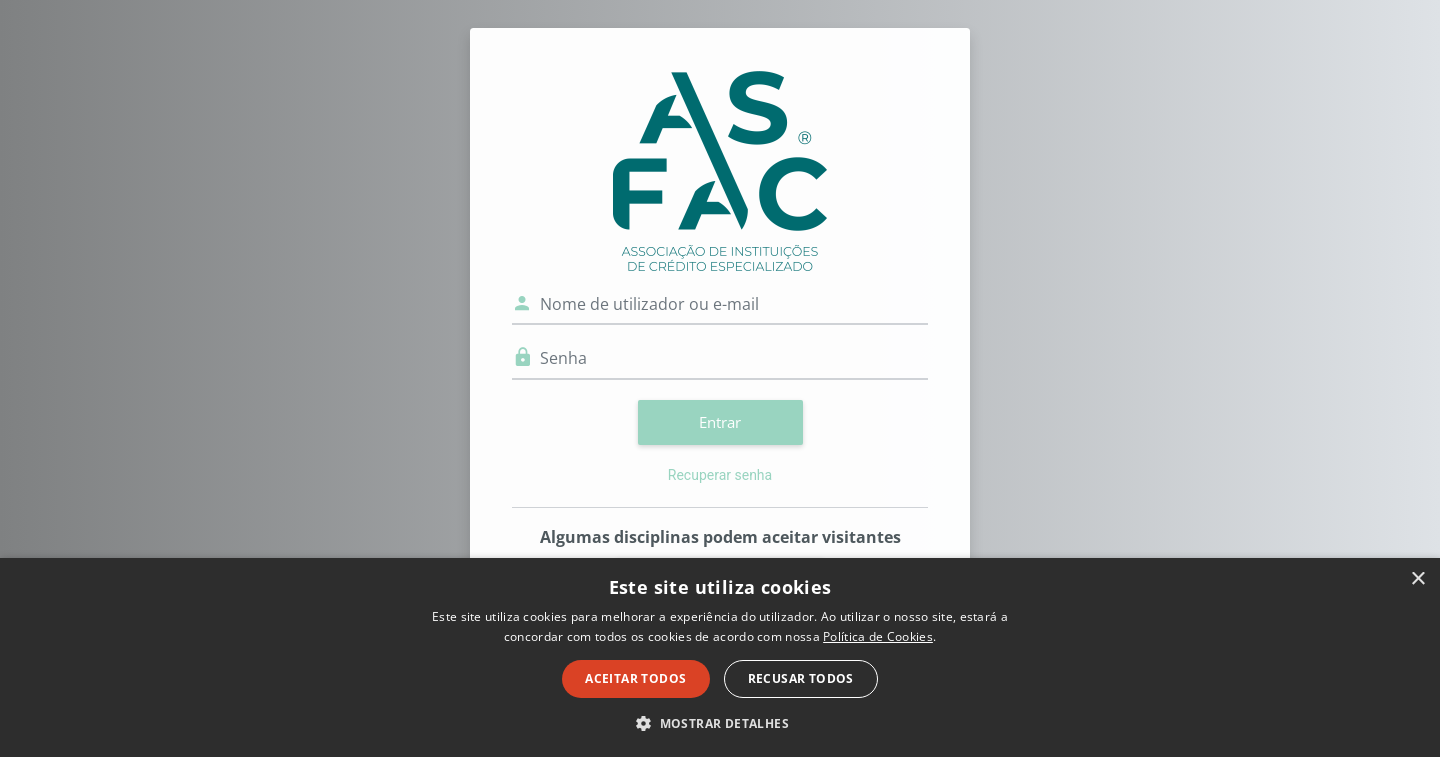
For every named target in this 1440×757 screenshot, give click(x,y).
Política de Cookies (878, 636)
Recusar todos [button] (801, 678)
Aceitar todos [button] (635, 678)
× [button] (1417, 579)
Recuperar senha (720, 475)
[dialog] (720, 657)
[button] (720, 723)
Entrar (720, 422)
